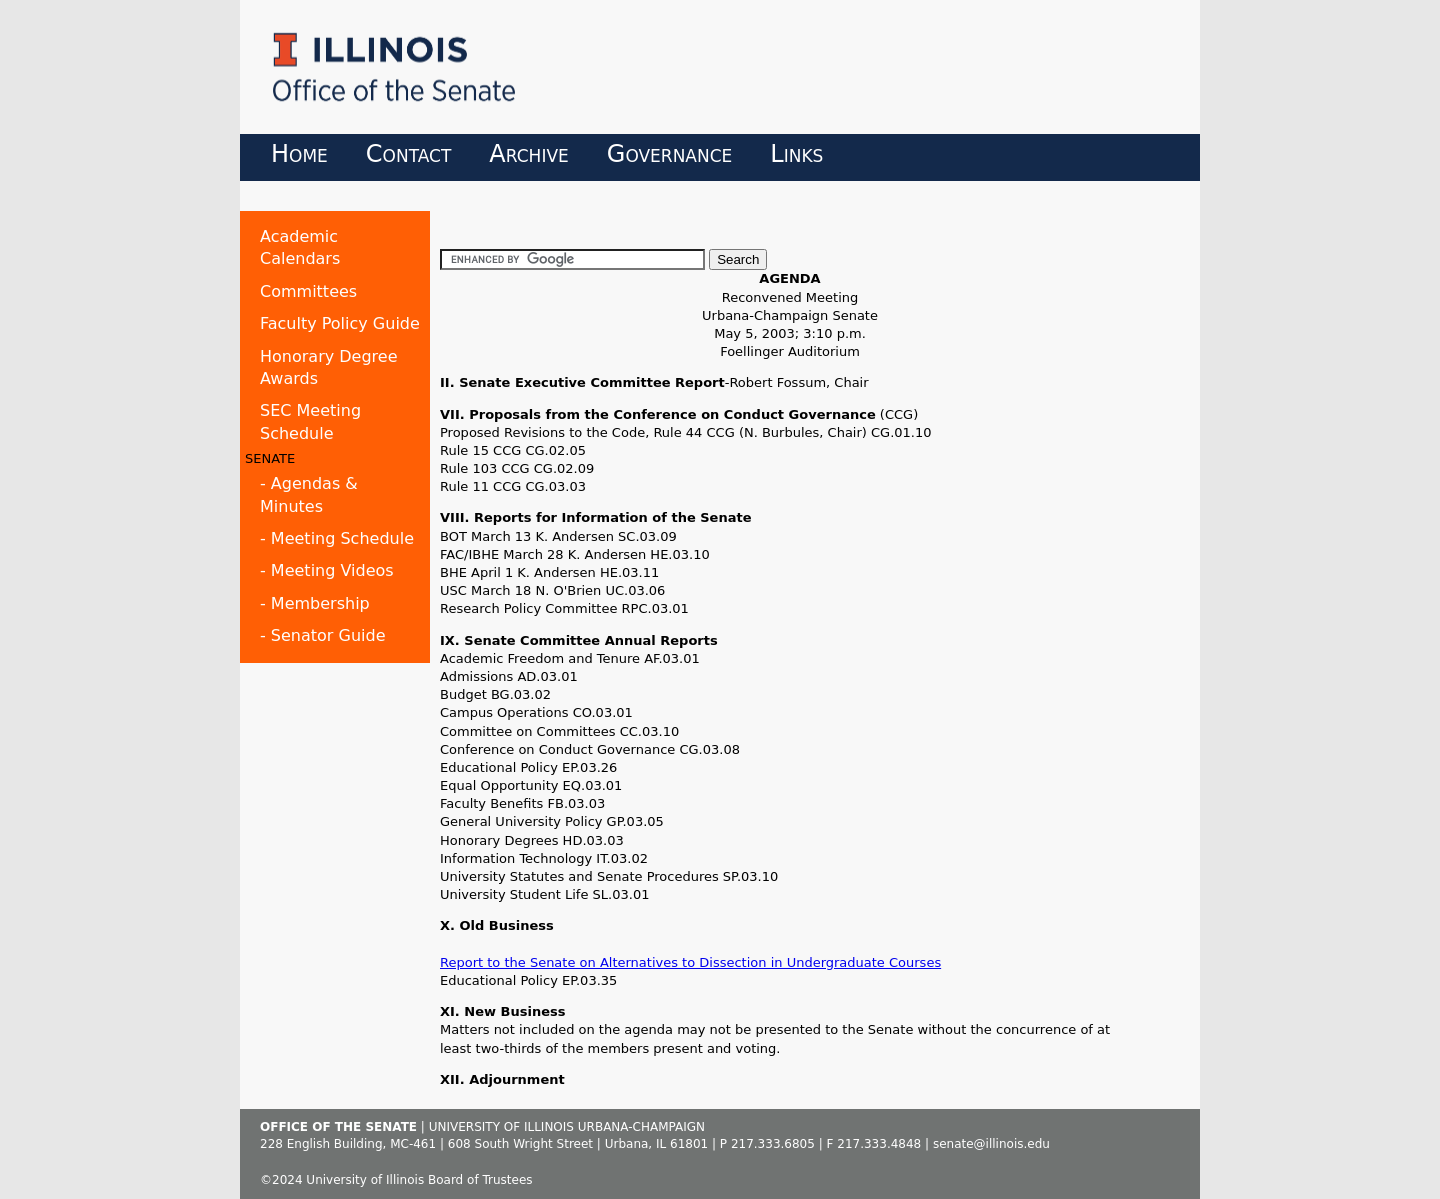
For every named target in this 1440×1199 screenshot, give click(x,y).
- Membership (315, 603)
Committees (308, 291)
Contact (409, 154)
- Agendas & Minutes (309, 494)
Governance (670, 154)
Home (299, 154)
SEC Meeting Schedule (310, 421)
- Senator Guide (323, 635)
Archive (528, 154)
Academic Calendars (300, 247)
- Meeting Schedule (337, 538)
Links (796, 154)
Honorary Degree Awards (329, 367)
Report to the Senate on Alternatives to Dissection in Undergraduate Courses (690, 962)
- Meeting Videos (327, 570)
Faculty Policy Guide (340, 323)
